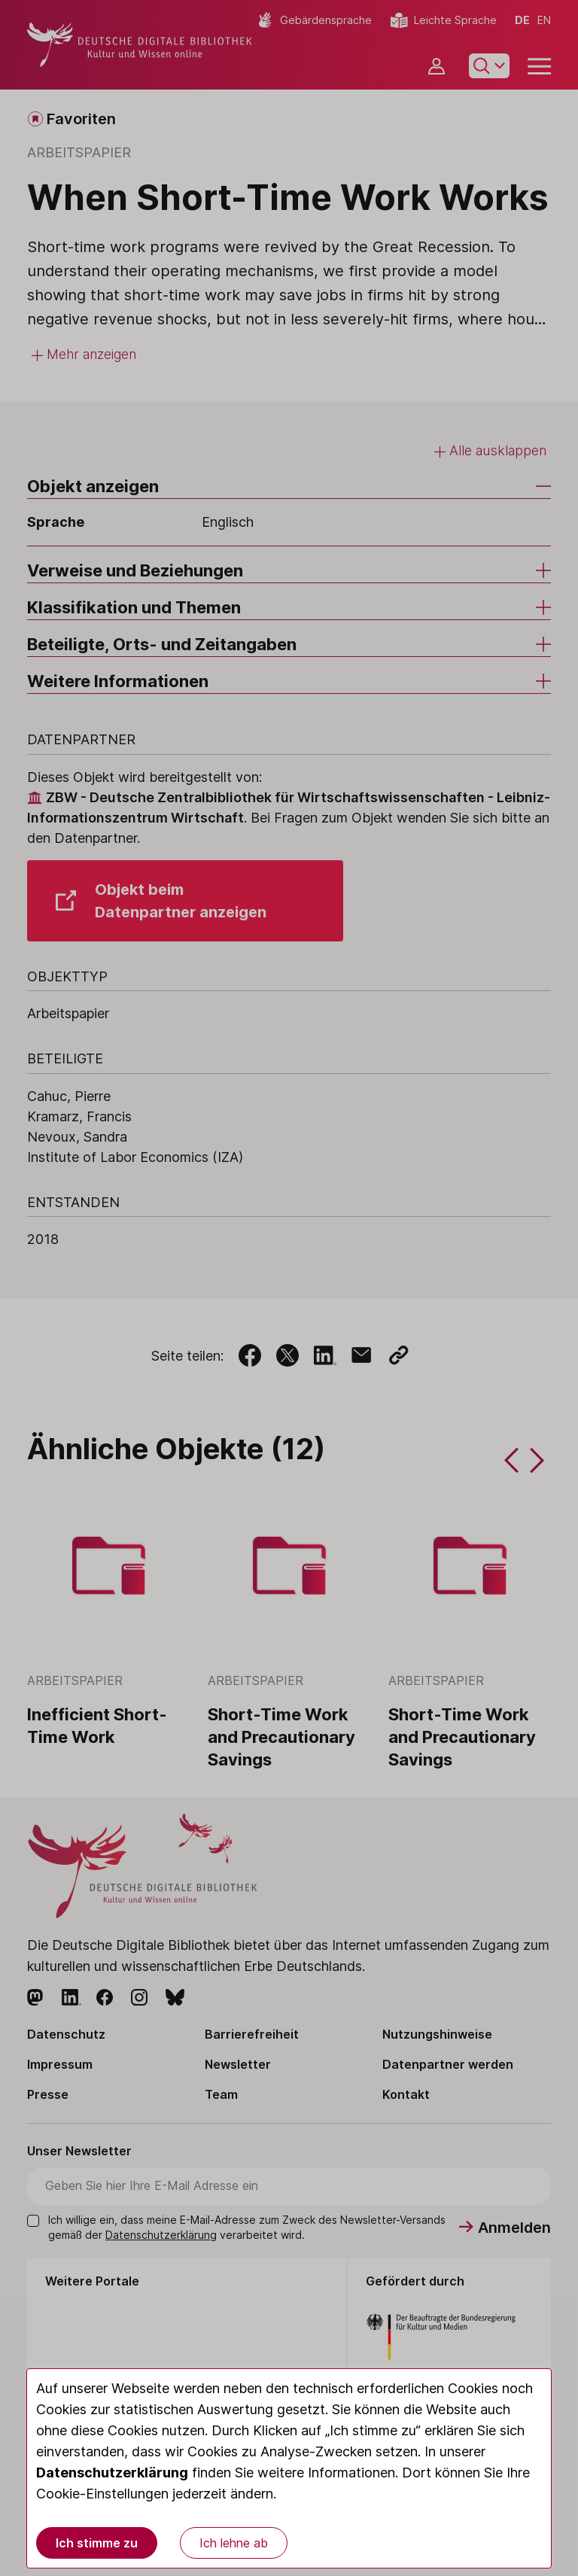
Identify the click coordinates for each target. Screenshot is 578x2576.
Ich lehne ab (233, 2542)
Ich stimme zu (97, 2542)
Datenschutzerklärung (112, 2472)
